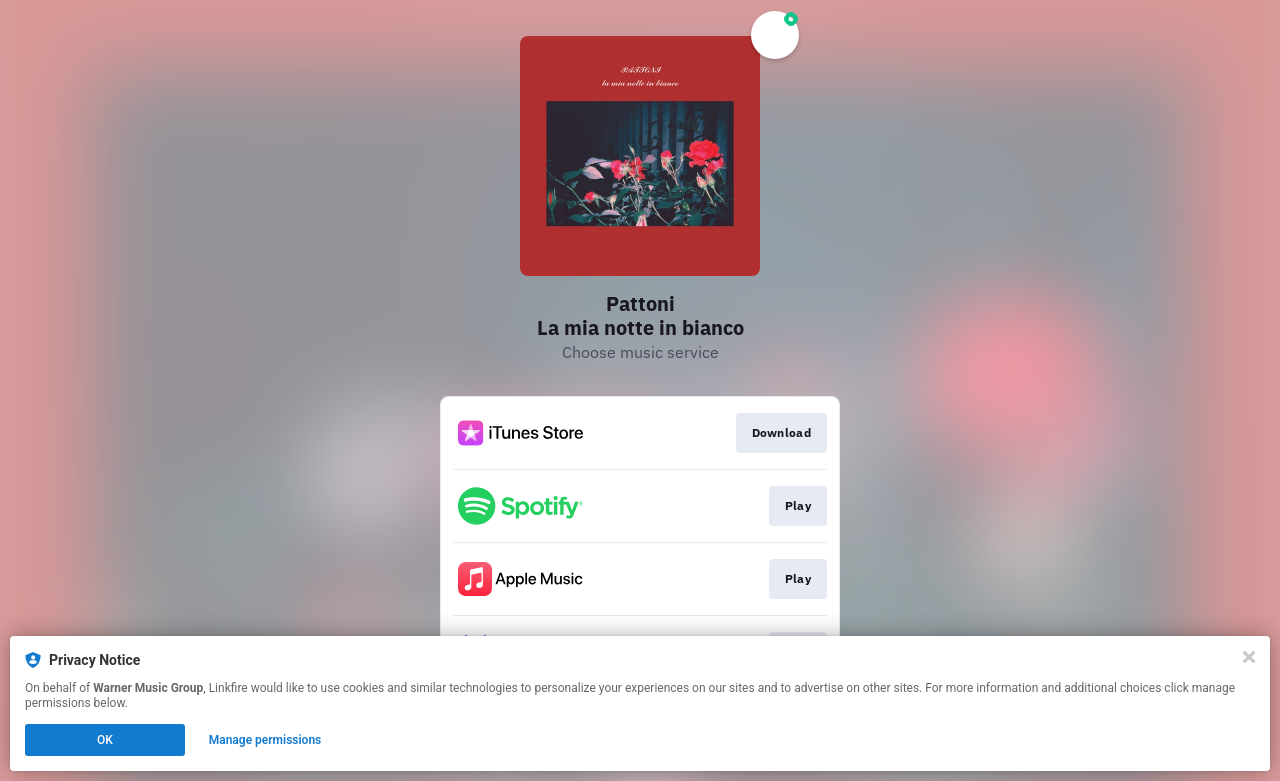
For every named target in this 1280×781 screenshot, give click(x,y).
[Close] (1249, 657)
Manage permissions (265, 740)
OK (105, 740)
